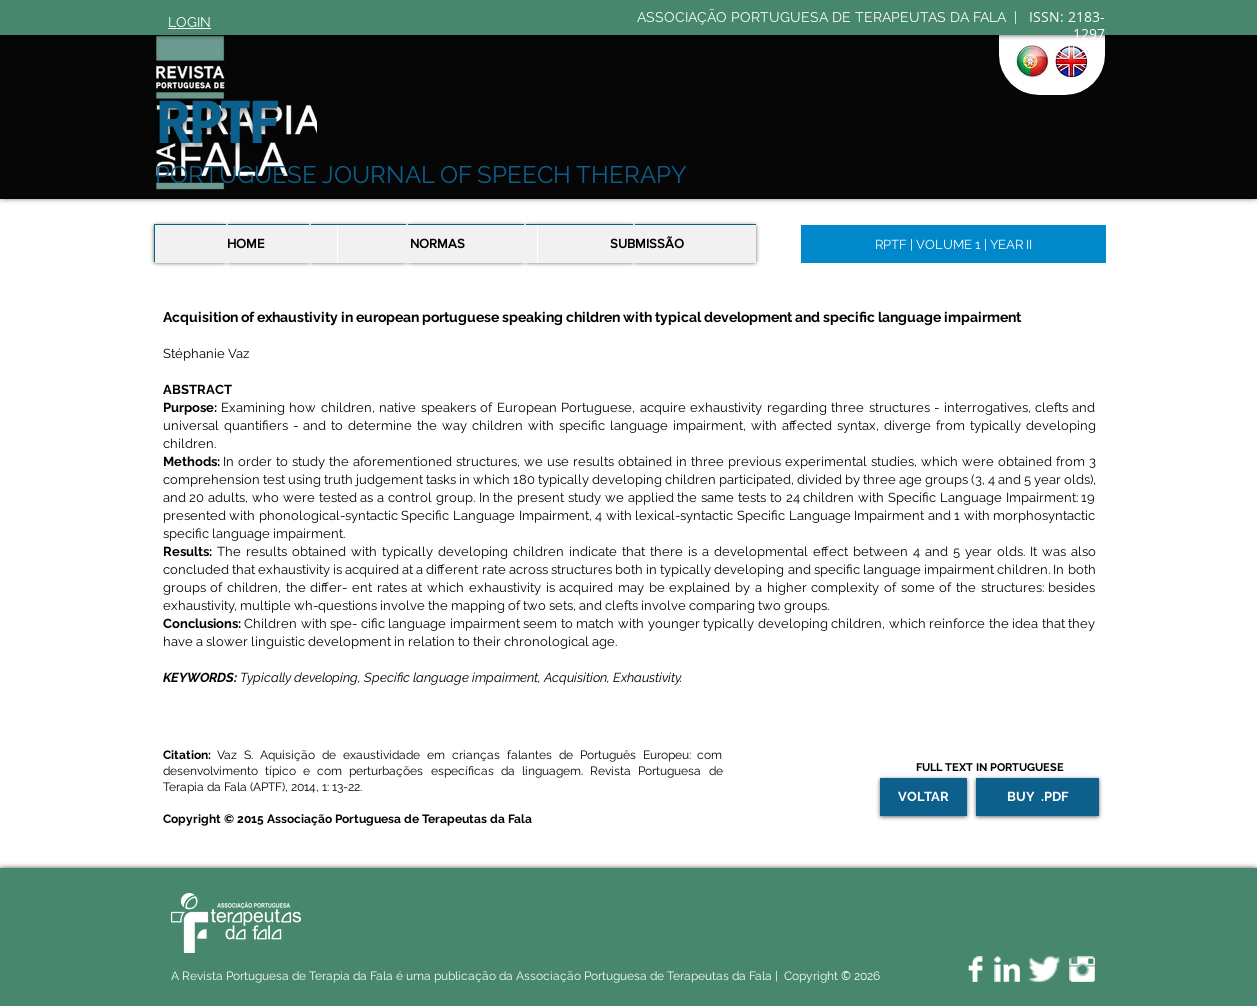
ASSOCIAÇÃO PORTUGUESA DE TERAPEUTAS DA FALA (823, 17)
